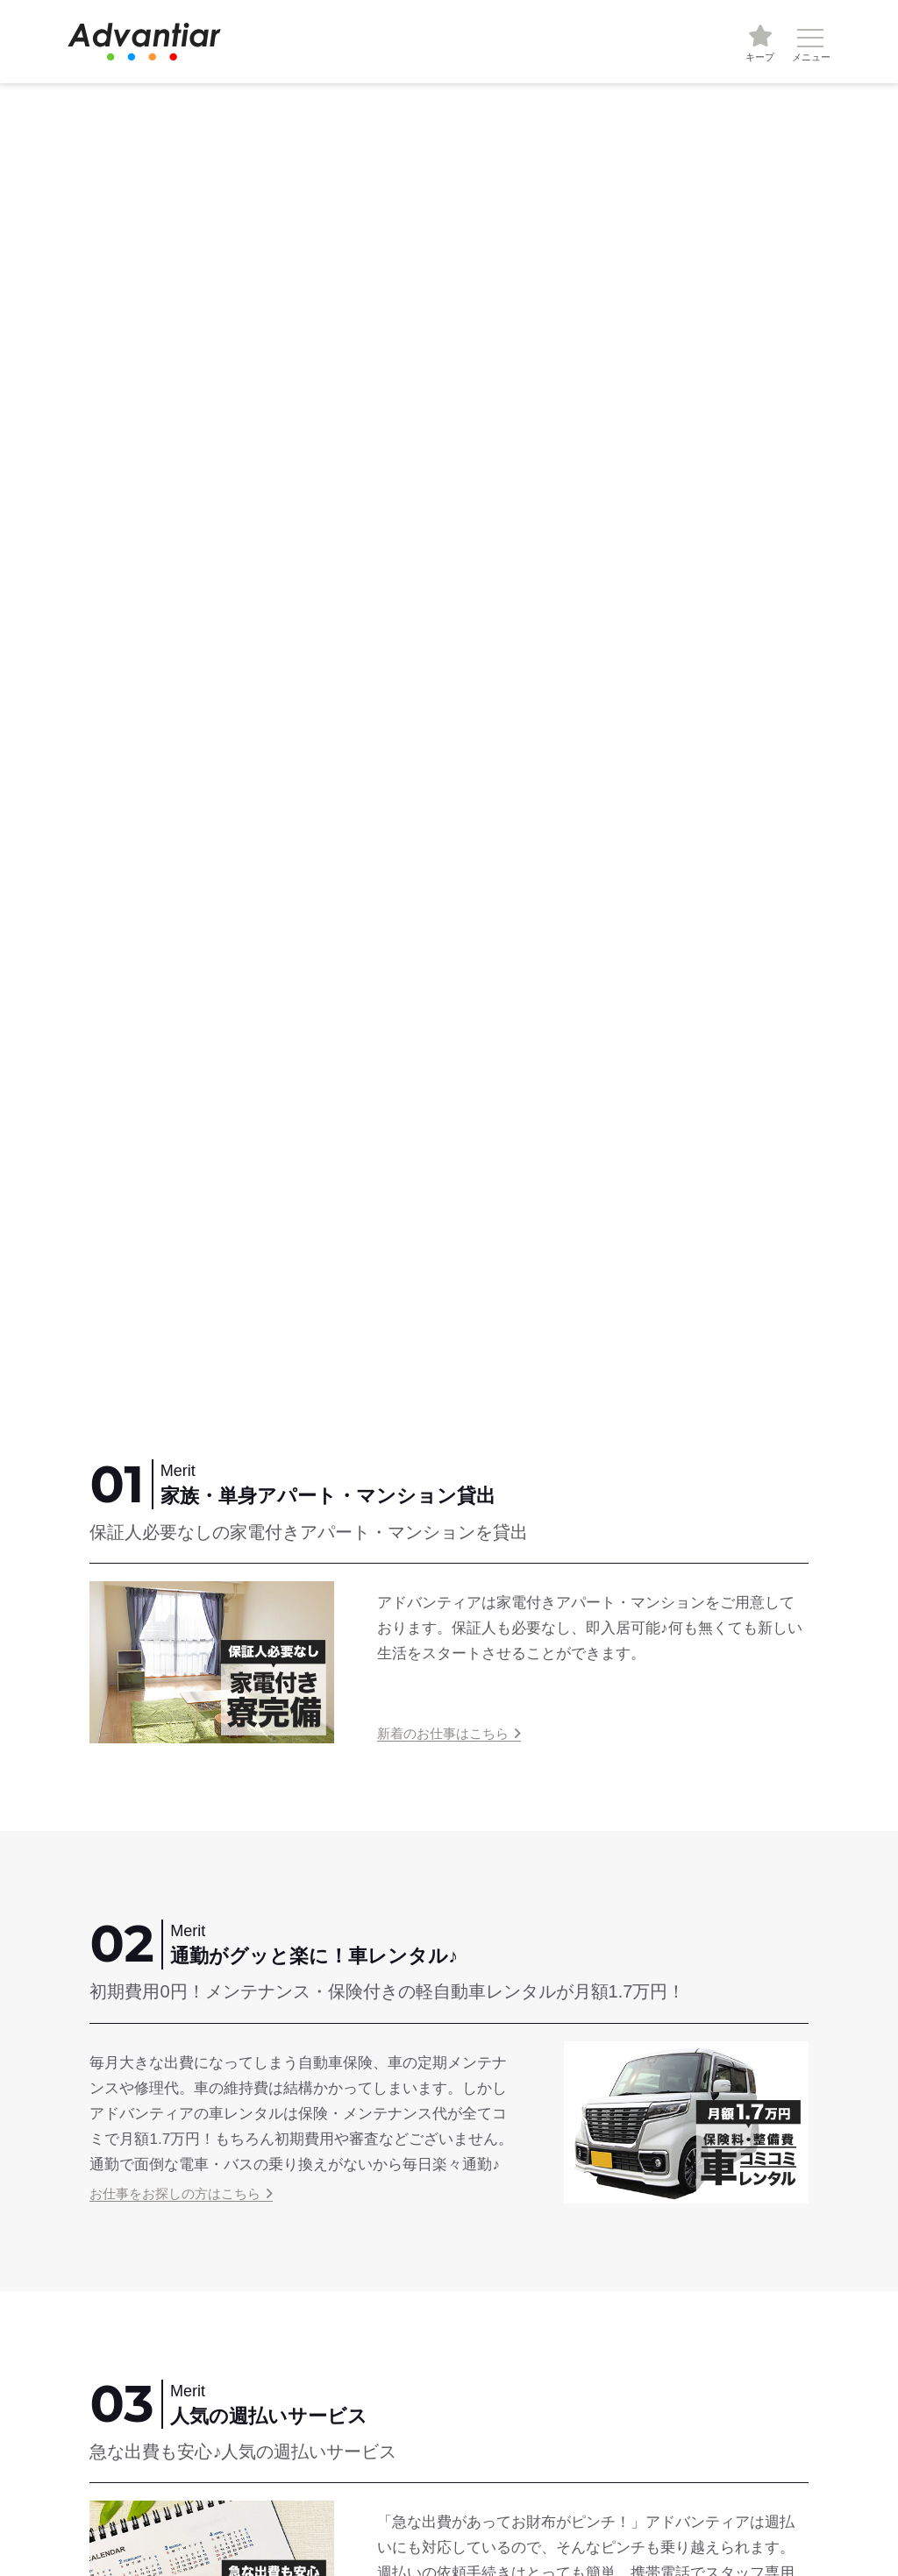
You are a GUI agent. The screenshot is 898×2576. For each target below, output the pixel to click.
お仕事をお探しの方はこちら (174, 2193)
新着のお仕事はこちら (443, 1733)
